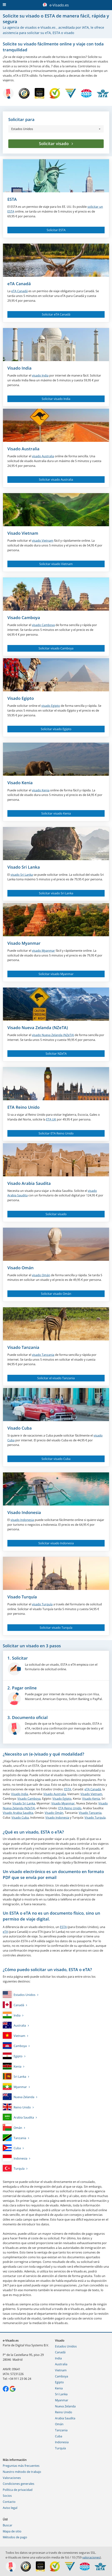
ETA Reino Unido (23, 1107)
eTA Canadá (19, 283)
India (11, 2015)
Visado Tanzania (23, 1347)
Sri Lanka (14, 2076)
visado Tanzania (43, 1355)
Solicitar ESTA (56, 230)
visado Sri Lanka (22, 875)
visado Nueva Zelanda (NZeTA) (53, 1035)
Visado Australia (23, 448)
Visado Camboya (23, 617)
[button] (56, 129)
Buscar (7, 2525)
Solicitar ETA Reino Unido (56, 1133)
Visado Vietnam (22, 533)
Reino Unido (17, 2107)
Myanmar (15, 2086)
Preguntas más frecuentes (21, 2466)
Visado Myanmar (24, 943)
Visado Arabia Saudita (29, 1183)
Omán (12, 2127)
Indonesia (15, 2158)
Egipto (13, 2056)
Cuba (12, 2147)
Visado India (19, 368)
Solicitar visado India (56, 399)
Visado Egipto (20, 698)
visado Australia (43, 456)
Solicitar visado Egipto (56, 729)
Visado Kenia (20, 782)
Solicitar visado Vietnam (56, 564)
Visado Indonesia (24, 1512)
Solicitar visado (54, 143)
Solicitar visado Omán (56, 1294)
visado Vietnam (42, 541)
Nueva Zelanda (18, 2096)
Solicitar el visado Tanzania (56, 1378)
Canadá (19, 291)
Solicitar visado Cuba (56, 1459)
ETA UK (51, 1119)
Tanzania (14, 2137)
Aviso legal (10, 2508)
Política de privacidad (17, 2490)
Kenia (12, 2066)
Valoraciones (12, 2478)
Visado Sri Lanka (23, 867)
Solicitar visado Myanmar (56, 974)
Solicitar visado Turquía (56, 1628)
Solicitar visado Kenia (56, 813)
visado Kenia (40, 790)
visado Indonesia (22, 1520)
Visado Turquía (22, 1596)
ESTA (12, 199)
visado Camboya (43, 625)
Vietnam (14, 2035)
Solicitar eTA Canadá (56, 314)
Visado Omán (20, 1267)
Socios (7, 2496)
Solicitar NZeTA (56, 1054)
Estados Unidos (19, 1994)
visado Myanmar (43, 951)
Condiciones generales (18, 2484)
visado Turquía (42, 1604)
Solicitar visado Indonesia (56, 1543)
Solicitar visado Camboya (56, 648)
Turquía (14, 2168)
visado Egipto (50, 706)
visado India (40, 375)
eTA (5, 1932)
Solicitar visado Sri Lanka (56, 893)
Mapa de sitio (12, 2531)
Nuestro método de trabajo (22, 2472)
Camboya (15, 2045)
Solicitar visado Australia (56, 480)
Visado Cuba (19, 1428)
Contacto (9, 2502)
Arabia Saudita (18, 2117)
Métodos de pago (15, 2537)
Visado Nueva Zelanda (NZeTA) (37, 1027)
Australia (14, 2025)
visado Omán (41, 1275)
